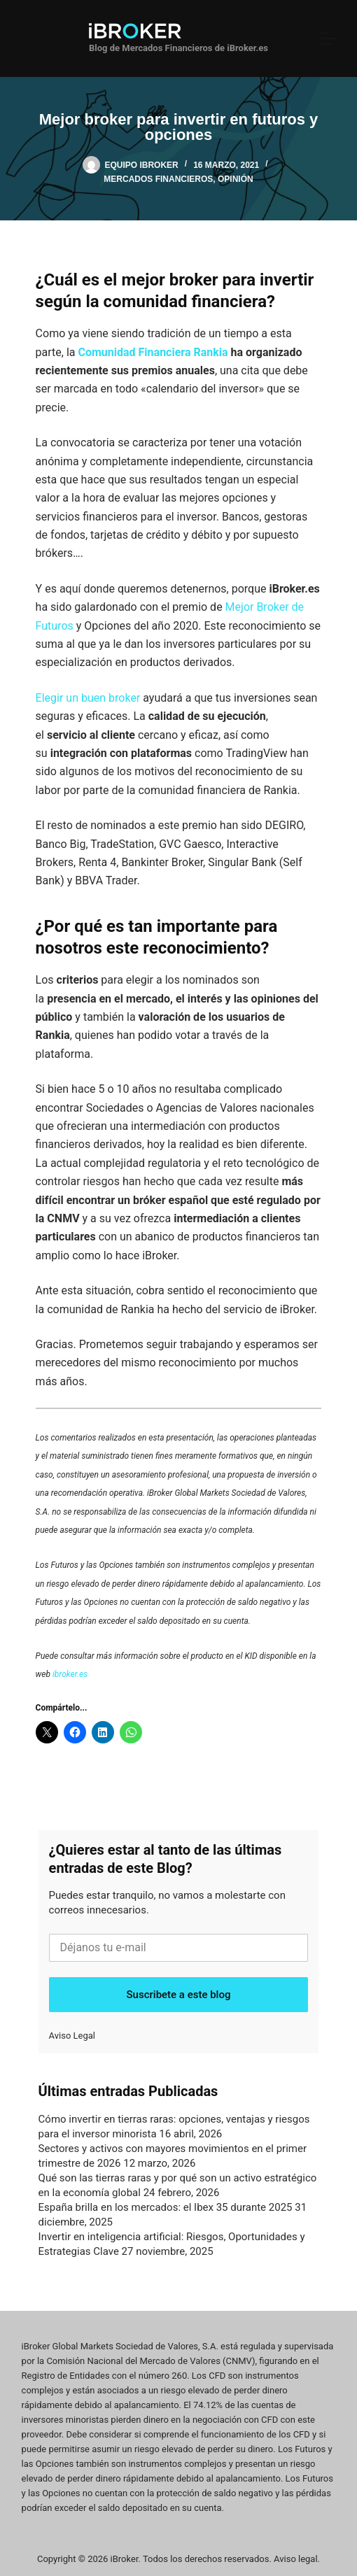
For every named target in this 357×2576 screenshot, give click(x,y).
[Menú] (327, 38)
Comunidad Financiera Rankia (153, 352)
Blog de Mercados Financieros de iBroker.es (178, 48)
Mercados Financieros (158, 179)
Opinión (235, 179)
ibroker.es (70, 1674)
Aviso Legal (72, 2035)
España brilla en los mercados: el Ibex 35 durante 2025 (165, 2207)
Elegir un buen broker (88, 698)
